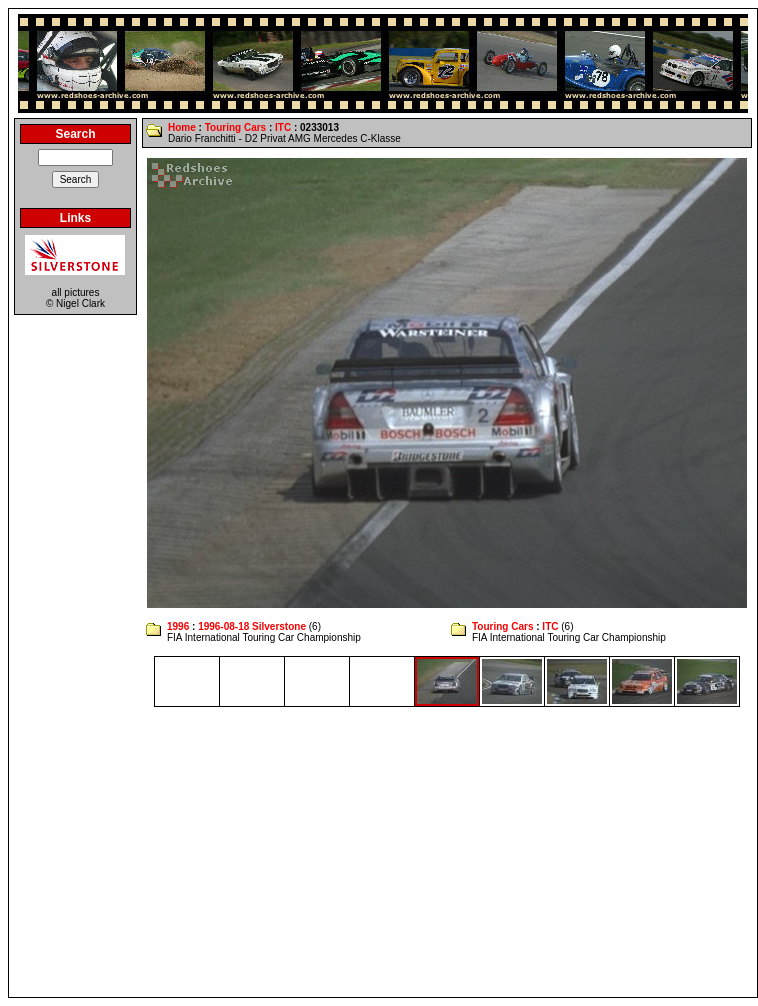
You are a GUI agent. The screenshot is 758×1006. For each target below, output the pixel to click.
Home (182, 127)
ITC (283, 127)
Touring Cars (235, 127)
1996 (178, 626)
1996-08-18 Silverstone (252, 626)
